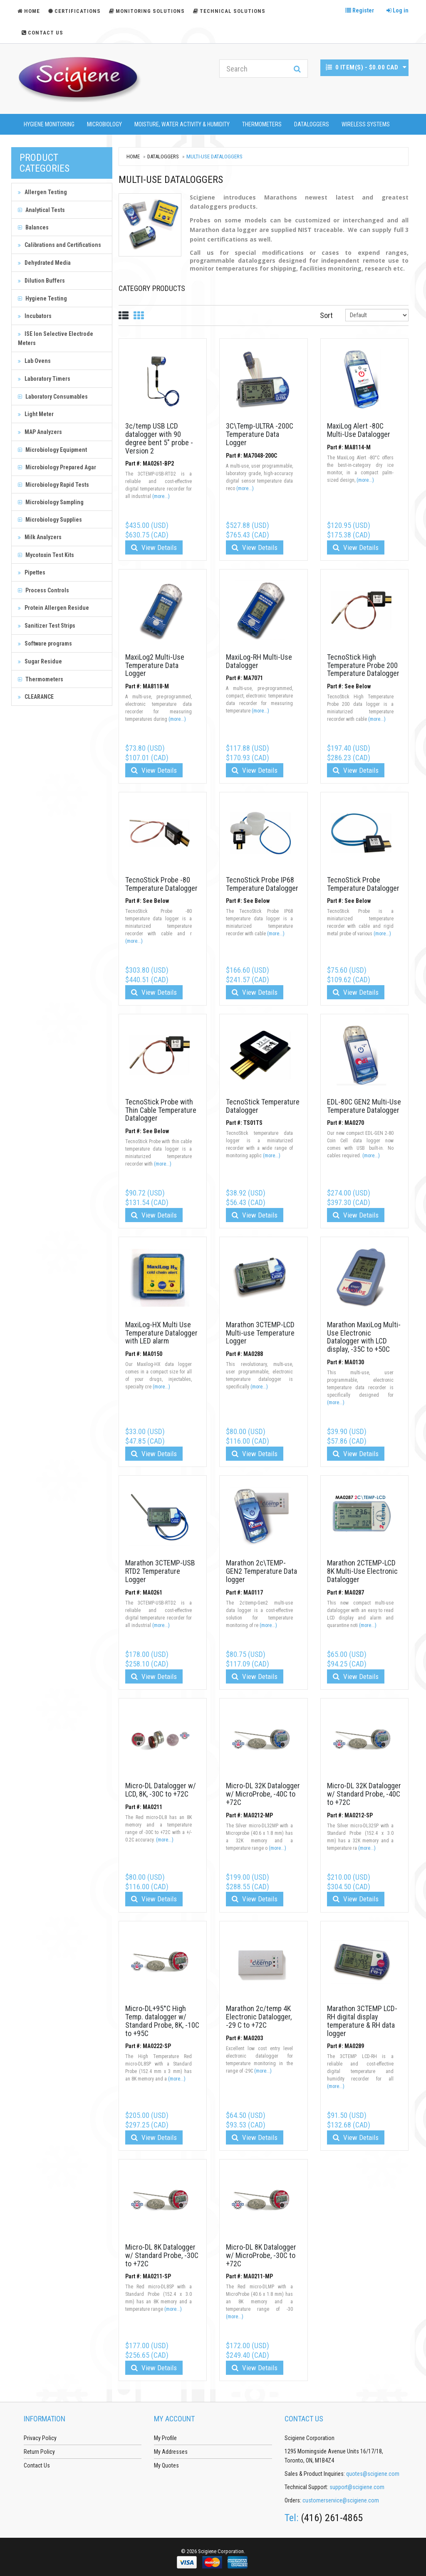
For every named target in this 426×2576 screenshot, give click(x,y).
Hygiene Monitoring (49, 124)
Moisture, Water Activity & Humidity (182, 124)
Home (133, 156)
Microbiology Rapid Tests (53, 484)
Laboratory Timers (44, 378)
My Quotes (166, 2465)
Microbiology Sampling (51, 502)
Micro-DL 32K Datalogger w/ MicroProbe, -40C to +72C (263, 1794)
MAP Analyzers (40, 432)
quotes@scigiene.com (372, 2473)
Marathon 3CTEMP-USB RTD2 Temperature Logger (160, 1571)
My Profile (165, 2438)
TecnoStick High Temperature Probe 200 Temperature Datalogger (363, 665)
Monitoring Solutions (147, 11)
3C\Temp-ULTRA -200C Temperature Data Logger (259, 434)
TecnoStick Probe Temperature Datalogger (363, 883)
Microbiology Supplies (50, 519)
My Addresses (171, 2451)
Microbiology (104, 124)
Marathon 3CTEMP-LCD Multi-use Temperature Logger (260, 1333)
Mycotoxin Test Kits (46, 555)
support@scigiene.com (356, 2487)
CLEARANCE (36, 696)
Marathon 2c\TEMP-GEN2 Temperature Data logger (261, 1571)
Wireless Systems (366, 124)
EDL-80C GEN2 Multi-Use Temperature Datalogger (364, 1105)
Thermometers (262, 124)
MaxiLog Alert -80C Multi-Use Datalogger (358, 430)
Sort (326, 315)
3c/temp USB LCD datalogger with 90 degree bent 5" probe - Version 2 (159, 438)
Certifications (74, 11)
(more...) (161, 496)
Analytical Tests (41, 210)
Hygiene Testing (42, 298)
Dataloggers (311, 124)
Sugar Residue (40, 661)
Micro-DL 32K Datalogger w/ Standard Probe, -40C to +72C (364, 1794)
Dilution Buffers (41, 280)
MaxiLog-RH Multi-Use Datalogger (259, 661)
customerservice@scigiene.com (340, 2500)
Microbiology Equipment (52, 449)
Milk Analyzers (40, 537)
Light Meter (36, 414)
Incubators (35, 316)
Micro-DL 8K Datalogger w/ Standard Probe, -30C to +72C (161, 2255)
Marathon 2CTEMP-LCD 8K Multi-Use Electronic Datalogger (362, 1571)
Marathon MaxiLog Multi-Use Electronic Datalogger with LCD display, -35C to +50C (364, 1336)
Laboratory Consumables (53, 396)
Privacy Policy (40, 2438)
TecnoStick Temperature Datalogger (263, 1105)
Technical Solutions (229, 11)
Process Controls (43, 590)
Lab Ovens (34, 360)
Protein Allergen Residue (53, 607)
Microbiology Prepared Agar (57, 467)
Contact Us (42, 33)
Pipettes (31, 572)
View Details (154, 547)
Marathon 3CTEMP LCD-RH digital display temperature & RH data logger (362, 2020)
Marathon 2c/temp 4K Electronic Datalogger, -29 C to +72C (259, 2016)
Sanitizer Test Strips (46, 625)
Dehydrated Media (44, 262)
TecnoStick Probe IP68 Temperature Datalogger (262, 883)
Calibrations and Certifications (59, 245)
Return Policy (39, 2451)
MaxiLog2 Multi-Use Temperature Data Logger (154, 665)
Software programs (45, 643)
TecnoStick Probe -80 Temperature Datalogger (161, 883)
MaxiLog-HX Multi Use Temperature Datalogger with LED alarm (161, 1333)
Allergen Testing (42, 192)
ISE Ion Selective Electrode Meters (55, 338)
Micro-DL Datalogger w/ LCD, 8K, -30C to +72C (160, 1789)
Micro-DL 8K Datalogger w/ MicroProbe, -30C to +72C (261, 2255)
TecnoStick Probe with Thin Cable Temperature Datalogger (160, 1110)
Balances (33, 227)
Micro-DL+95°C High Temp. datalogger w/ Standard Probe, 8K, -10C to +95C (162, 2020)
